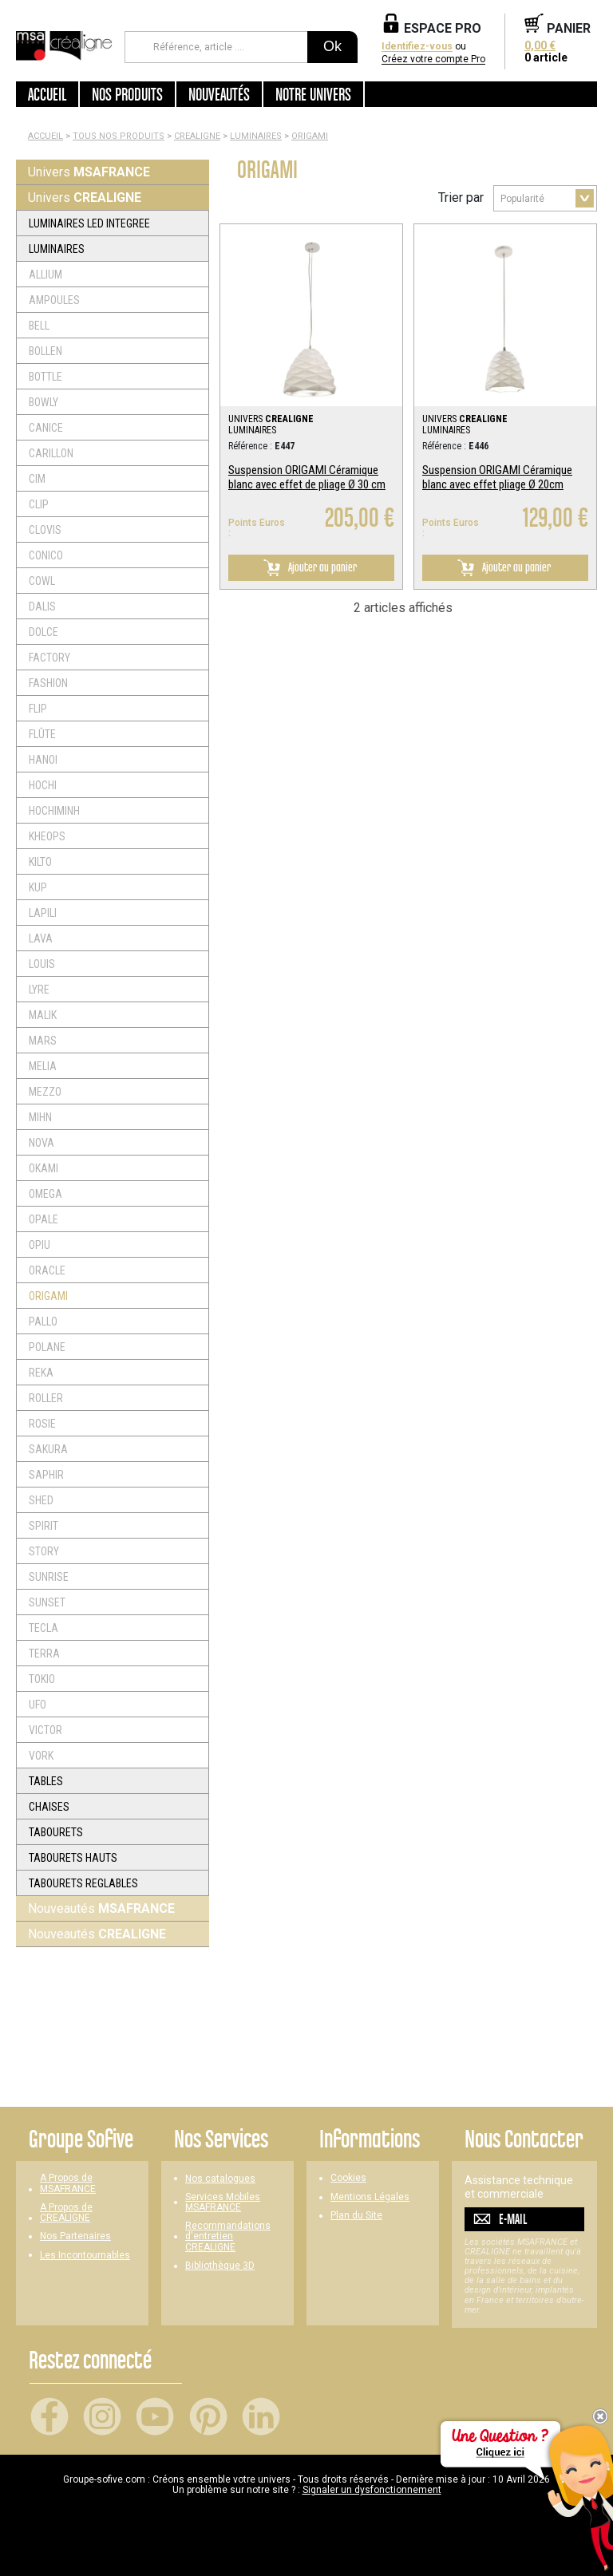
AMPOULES (54, 300)
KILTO (40, 861)
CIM (37, 478)
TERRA (44, 1653)
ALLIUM (45, 274)
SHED (41, 1500)
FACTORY (49, 657)
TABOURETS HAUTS (73, 1857)
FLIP (38, 708)
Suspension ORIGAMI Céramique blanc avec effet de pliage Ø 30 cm (307, 477)
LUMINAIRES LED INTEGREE (89, 223)
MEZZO (45, 1091)
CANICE (46, 427)
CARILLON (51, 453)
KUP (38, 887)
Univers (89, 172)
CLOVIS (45, 529)
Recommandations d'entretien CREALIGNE (228, 2236)
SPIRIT (43, 1525)
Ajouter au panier (307, 567)
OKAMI (43, 1168)
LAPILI (43, 913)
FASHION (48, 683)
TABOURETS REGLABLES (83, 1883)
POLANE (47, 1347)
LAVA (41, 938)
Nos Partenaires (75, 2236)
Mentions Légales (369, 2197)
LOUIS (42, 964)
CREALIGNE (197, 136)
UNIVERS (271, 419)
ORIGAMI (309, 136)
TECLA (43, 1628)
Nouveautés (101, 1908)
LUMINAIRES (256, 136)
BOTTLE (45, 376)
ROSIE (42, 1423)
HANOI (43, 759)
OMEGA (45, 1193)
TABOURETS (56, 1832)
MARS (43, 1040)
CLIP (39, 504)
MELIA (43, 1066)
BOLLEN (45, 351)
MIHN (40, 1117)
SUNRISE (49, 1576)
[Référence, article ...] (216, 47)
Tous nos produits (118, 136)
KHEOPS (47, 836)
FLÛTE (42, 734)
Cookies (348, 2178)
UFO (37, 1704)
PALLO (43, 1321)
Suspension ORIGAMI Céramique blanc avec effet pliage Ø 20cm (497, 477)
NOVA (41, 1142)
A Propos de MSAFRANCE (68, 2183)
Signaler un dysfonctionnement (372, 2489)
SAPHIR (46, 1474)
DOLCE (43, 632)
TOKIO (42, 1679)
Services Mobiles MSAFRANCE (222, 2202)
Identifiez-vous (417, 46)
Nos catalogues (220, 2179)
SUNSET (47, 1602)
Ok (332, 46)
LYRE (39, 989)
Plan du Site (356, 2216)
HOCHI (43, 785)
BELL (39, 325)
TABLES (46, 1781)
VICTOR (45, 1730)
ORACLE (47, 1270)
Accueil (47, 94)
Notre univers (313, 94)
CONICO (46, 555)
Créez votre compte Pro (433, 59)
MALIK (43, 1015)
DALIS (42, 606)
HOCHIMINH (54, 810)
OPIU (39, 1245)
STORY (44, 1551)
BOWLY (43, 402)
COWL (42, 581)
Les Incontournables (85, 2255)
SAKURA (48, 1449)
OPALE (43, 1219)
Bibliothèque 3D (220, 2266)
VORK (41, 1755)
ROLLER (46, 1398)
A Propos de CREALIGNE (66, 2213)
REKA (41, 1372)
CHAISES (49, 1806)
